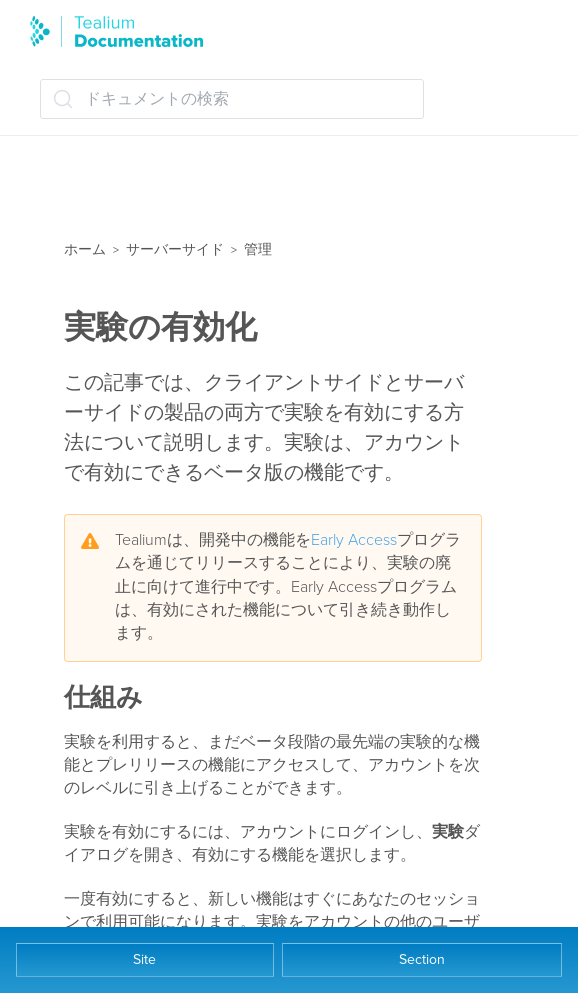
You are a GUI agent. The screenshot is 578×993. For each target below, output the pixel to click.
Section (422, 959)
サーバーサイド (175, 249)
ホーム (85, 249)
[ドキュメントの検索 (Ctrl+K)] (232, 99)
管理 (258, 249)
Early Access (354, 540)
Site (144, 959)
